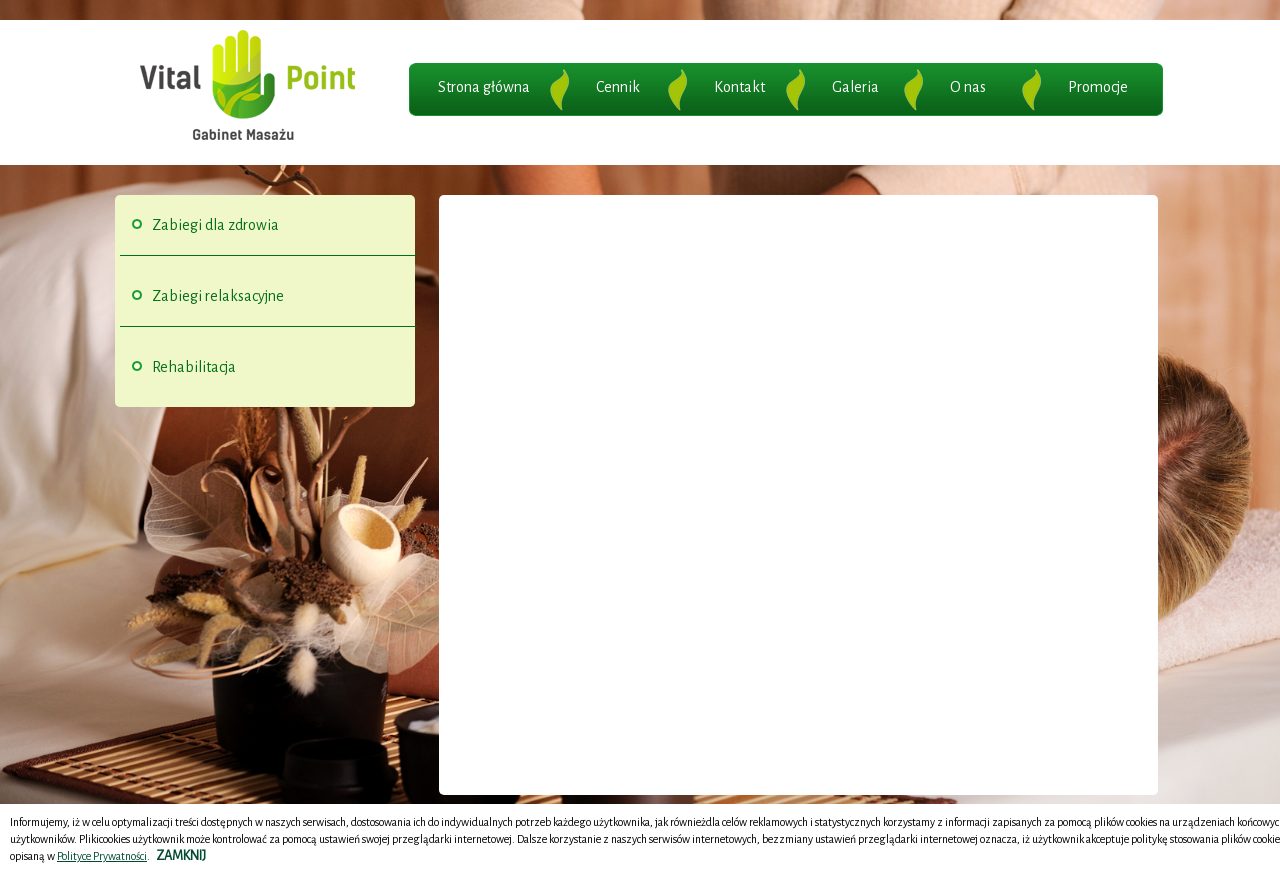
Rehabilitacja (194, 367)
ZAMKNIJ (181, 856)
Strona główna (484, 87)
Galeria (855, 87)
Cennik (618, 87)
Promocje (1098, 87)
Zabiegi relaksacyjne (218, 296)
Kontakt (739, 87)
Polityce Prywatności (102, 856)
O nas (968, 87)
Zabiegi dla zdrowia (215, 225)
